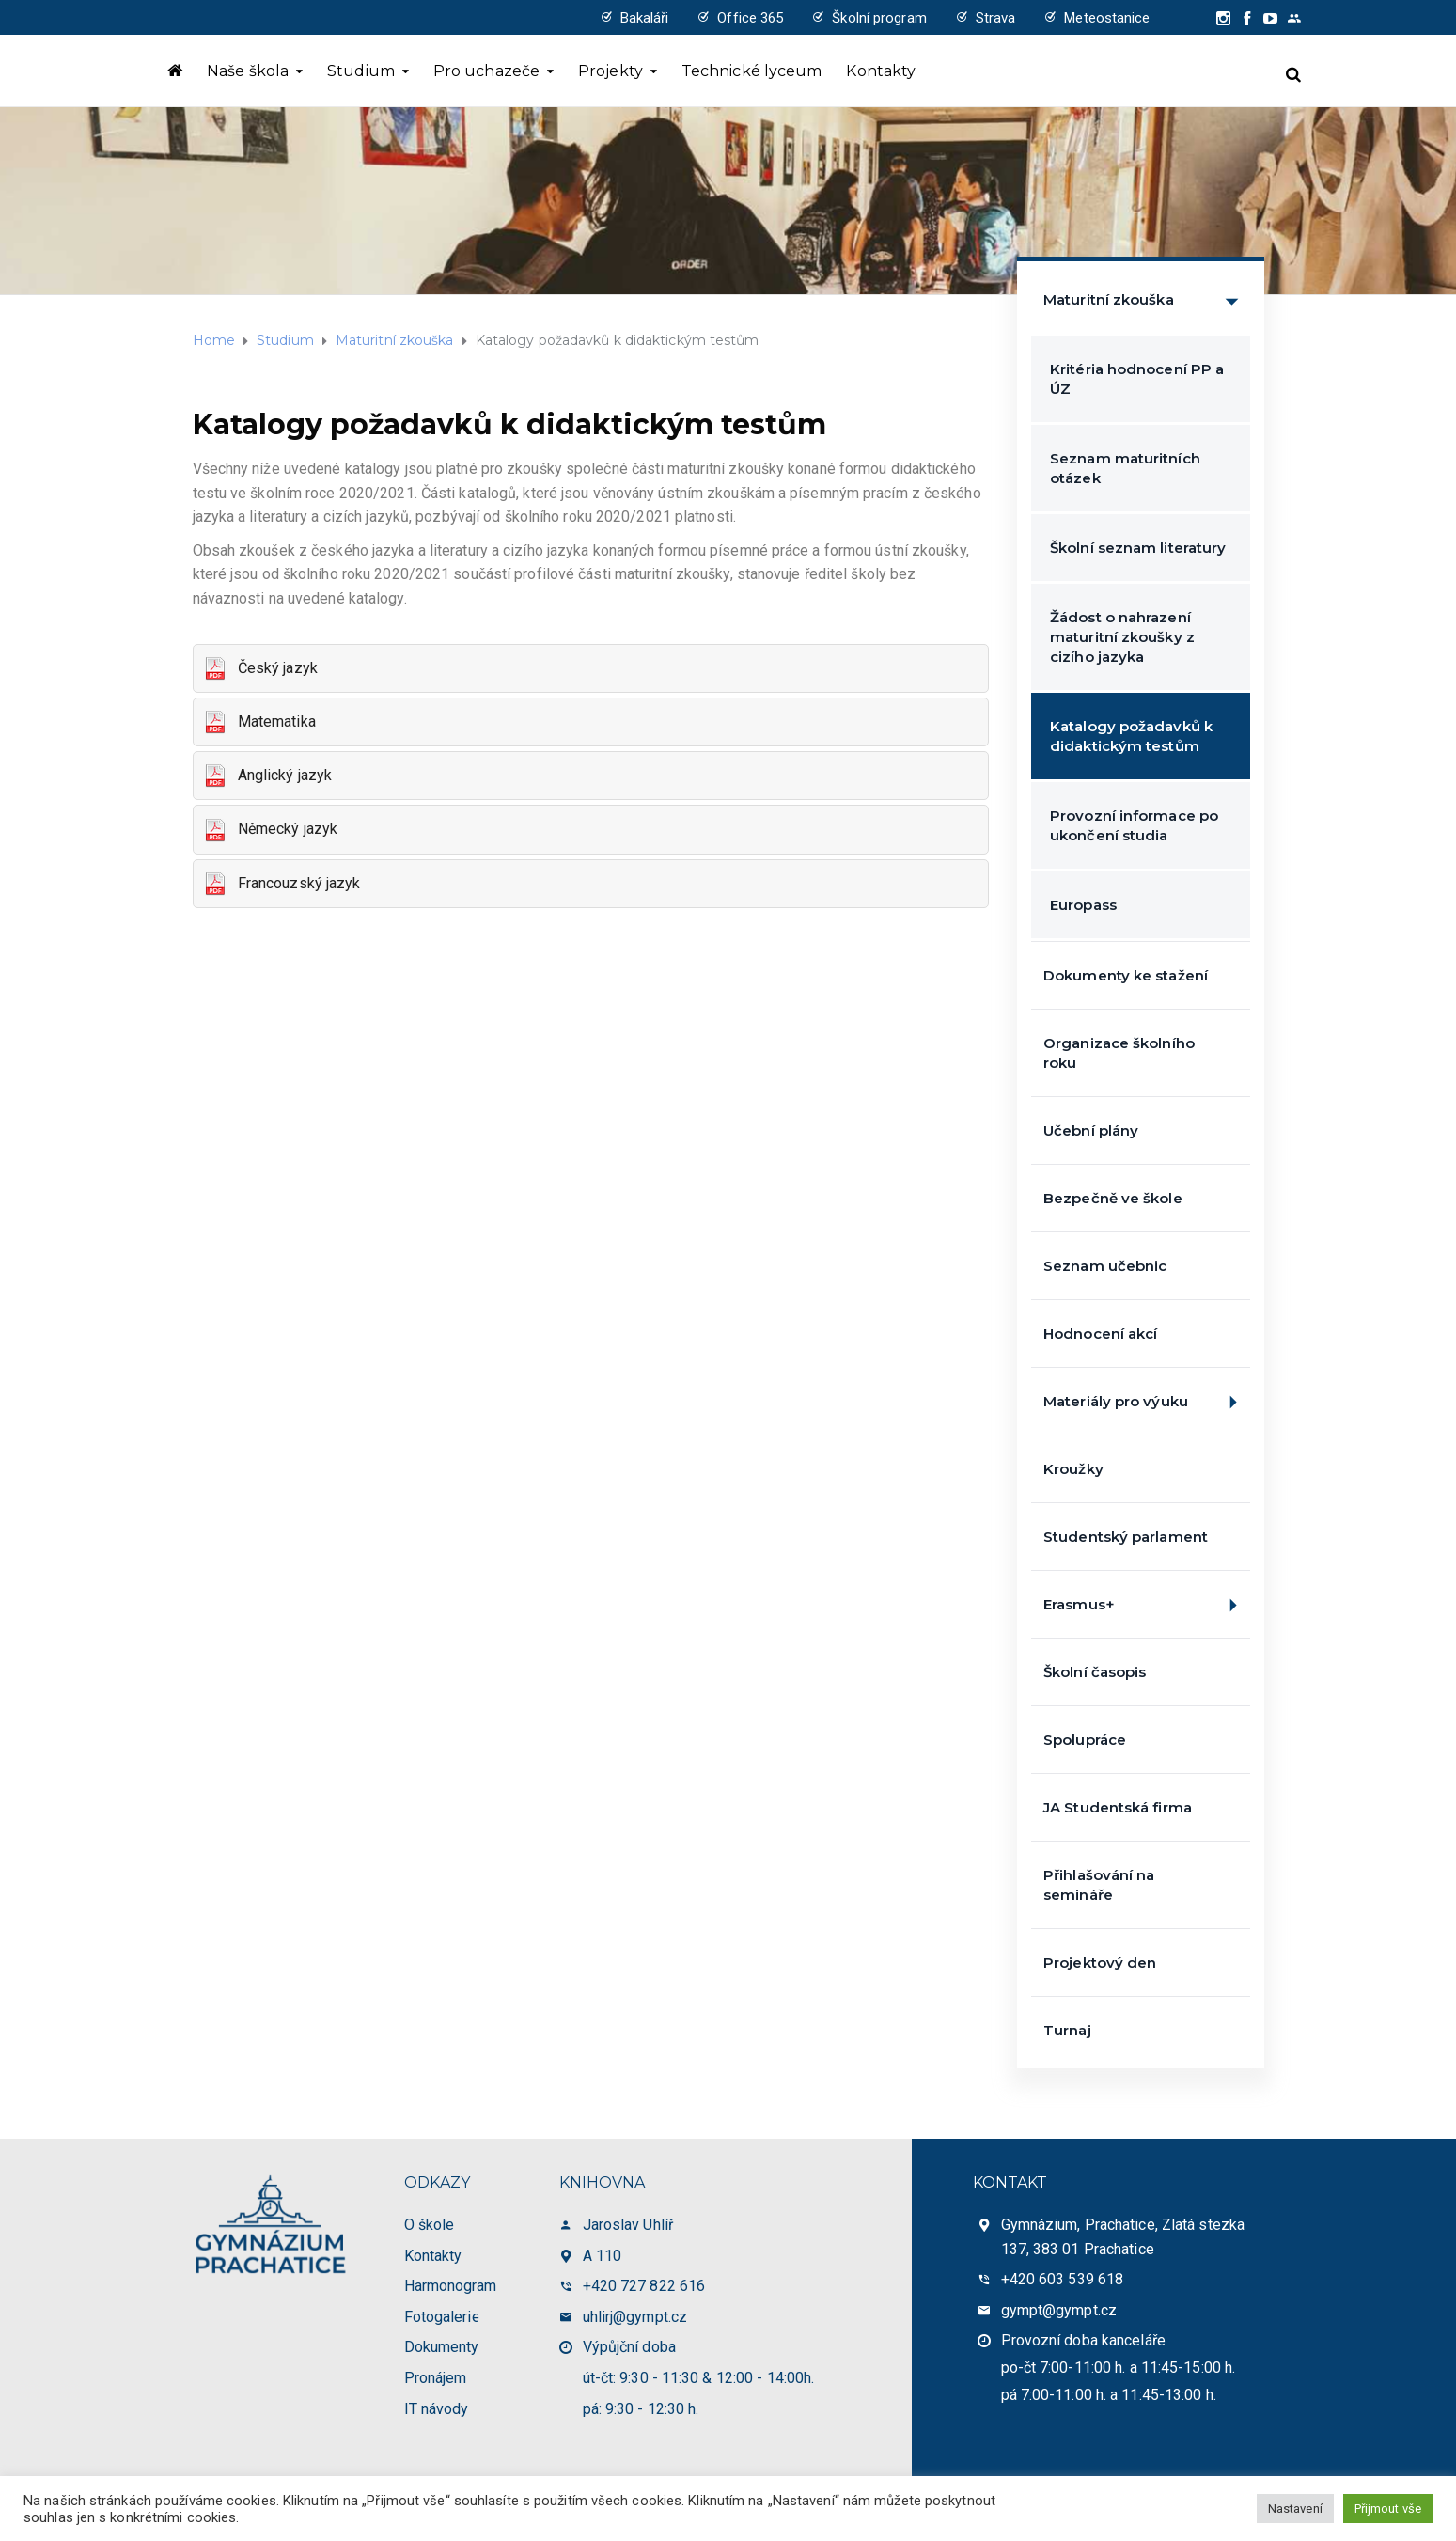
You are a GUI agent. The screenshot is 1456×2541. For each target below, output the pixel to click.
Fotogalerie (442, 2317)
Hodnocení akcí (1100, 1333)
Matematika (259, 722)
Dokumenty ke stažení (1125, 975)
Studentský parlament (1125, 1536)
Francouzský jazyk (282, 884)
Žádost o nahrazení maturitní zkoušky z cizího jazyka (1122, 637)
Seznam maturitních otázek (1125, 468)
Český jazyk (260, 669)
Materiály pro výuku (1146, 1402)
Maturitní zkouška (1146, 300)
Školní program (879, 17)
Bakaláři (644, 17)
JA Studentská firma (1117, 1807)
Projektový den (1099, 1962)
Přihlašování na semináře (1099, 1885)
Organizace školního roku (1119, 1053)
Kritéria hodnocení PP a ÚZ (1137, 379)
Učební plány (1090, 1130)
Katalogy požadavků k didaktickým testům (1131, 736)
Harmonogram (450, 2286)
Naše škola (248, 71)
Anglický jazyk (268, 776)
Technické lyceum (751, 71)
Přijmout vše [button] (1387, 2509)
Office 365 (750, 17)
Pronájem (435, 2378)
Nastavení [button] (1295, 2509)
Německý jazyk (270, 830)
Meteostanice (1107, 17)
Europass (1083, 905)
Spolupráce (1084, 1740)
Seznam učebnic (1104, 1266)
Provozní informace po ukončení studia (1134, 825)
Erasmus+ (1146, 1605)
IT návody (436, 2409)
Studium (361, 71)
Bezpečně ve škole (1112, 1198)
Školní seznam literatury (1138, 548)
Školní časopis (1094, 1672)
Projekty (610, 71)
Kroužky (1073, 1469)
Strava (996, 17)
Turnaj (1067, 2030)
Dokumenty (441, 2347)
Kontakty (881, 71)
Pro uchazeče (486, 71)
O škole (429, 2225)
